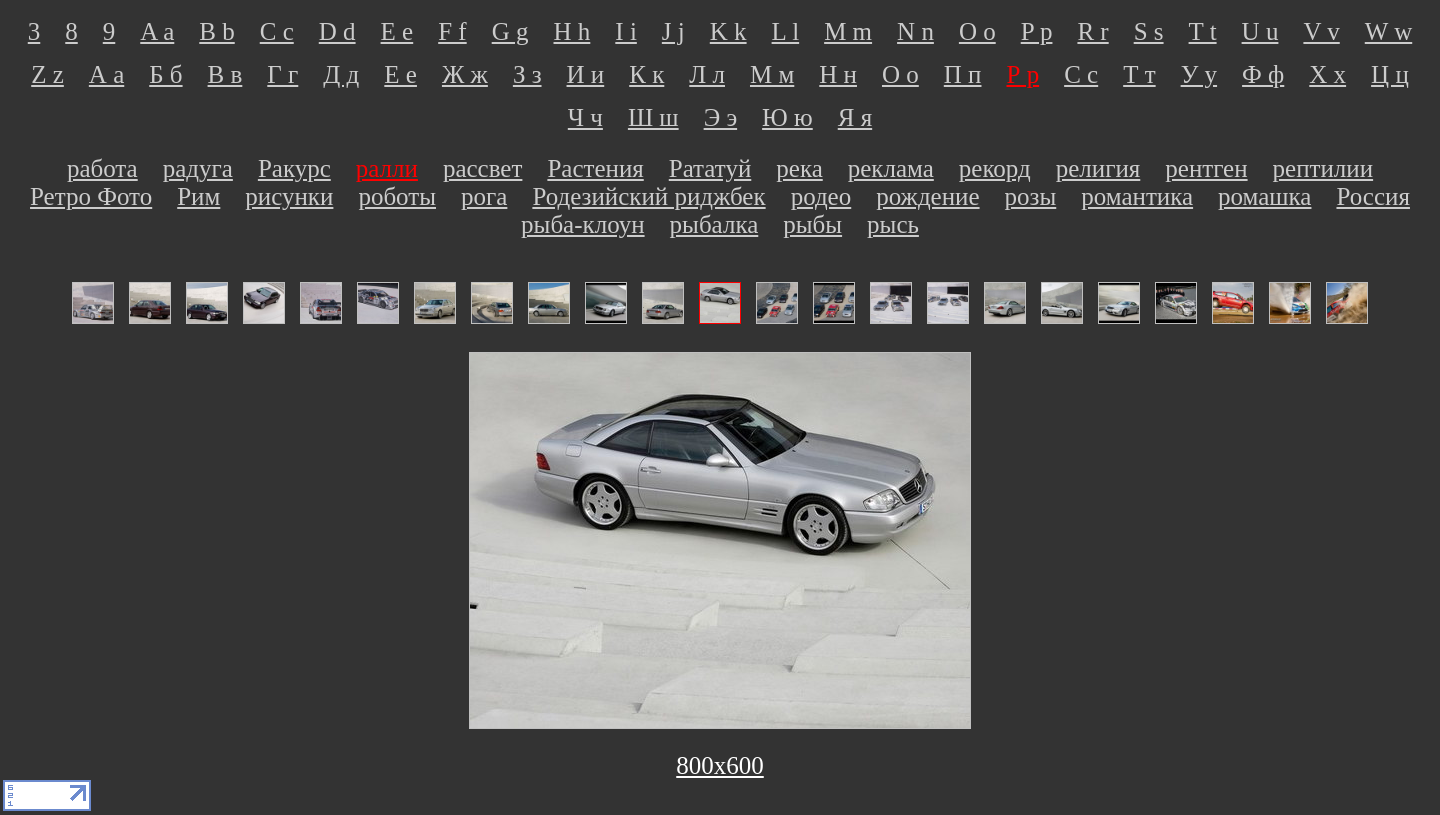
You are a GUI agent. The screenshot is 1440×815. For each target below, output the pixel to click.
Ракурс (294, 168)
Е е (400, 74)
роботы (397, 196)
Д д (341, 74)
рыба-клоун (583, 224)
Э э (720, 117)
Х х (1327, 74)
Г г (282, 74)
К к (646, 74)
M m (848, 31)
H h (572, 31)
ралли (387, 168)
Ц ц (1390, 74)
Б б (165, 74)
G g (510, 31)
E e (397, 31)
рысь (893, 224)
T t (1203, 31)
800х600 (720, 765)
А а (106, 74)
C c (277, 31)
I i (626, 31)
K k (728, 31)
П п (963, 74)
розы (1031, 196)
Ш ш (653, 117)
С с (1081, 74)
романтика (1137, 196)
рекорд (995, 168)
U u (1260, 31)
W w (1388, 31)
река (799, 168)
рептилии (1323, 168)
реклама (891, 168)
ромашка (1264, 196)
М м (772, 74)
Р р (1022, 74)
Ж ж (465, 74)
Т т (1139, 74)
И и (586, 74)
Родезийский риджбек (648, 196)
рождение (927, 196)
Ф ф (1263, 74)
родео (821, 196)
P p (1037, 31)
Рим (198, 196)
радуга (198, 168)
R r (1092, 31)
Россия (1372, 196)
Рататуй (710, 168)
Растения (595, 168)
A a (157, 31)
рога (484, 196)
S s (1149, 31)
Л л (707, 74)
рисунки (289, 196)
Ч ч (585, 117)
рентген (1206, 168)
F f (452, 31)
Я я (855, 117)
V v (1321, 31)
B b (216, 31)
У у (1199, 74)
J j (673, 31)
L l (786, 31)
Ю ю (787, 117)
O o (977, 31)
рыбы (812, 224)
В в (225, 74)
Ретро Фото (91, 196)
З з (527, 74)
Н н (838, 74)
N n (915, 31)
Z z (47, 74)
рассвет (482, 168)
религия (1098, 168)
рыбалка (714, 224)
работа (102, 168)
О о (900, 74)
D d (337, 31)
